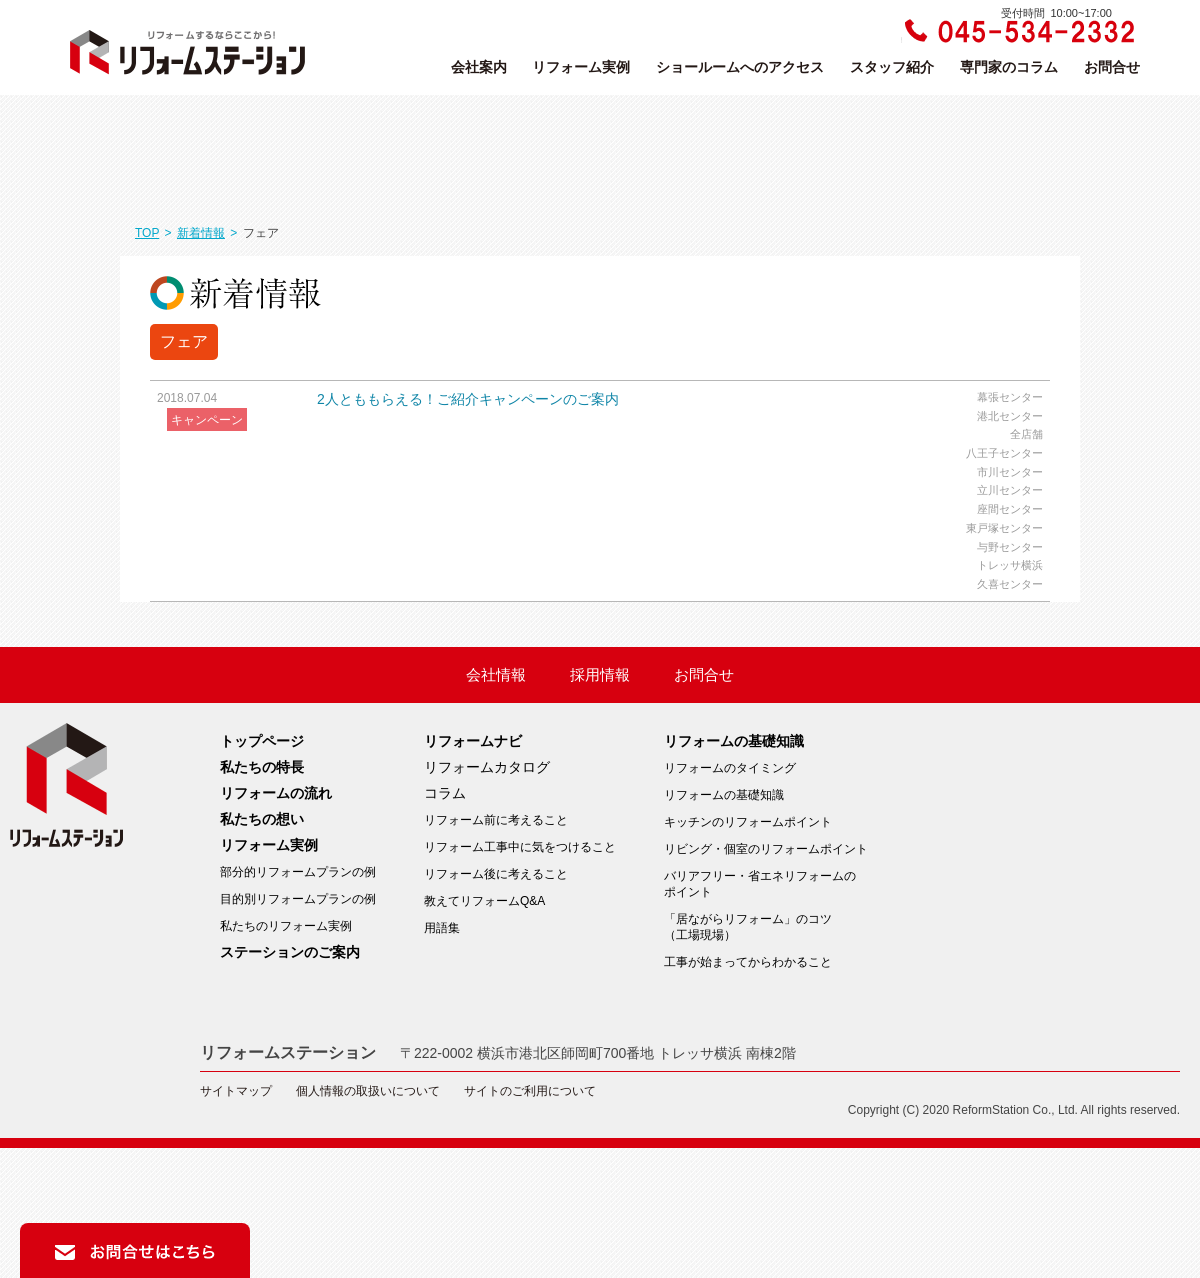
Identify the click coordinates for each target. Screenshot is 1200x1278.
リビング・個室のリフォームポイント (766, 849)
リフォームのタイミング (730, 768)
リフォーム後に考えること (496, 874)
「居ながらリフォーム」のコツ (766, 927)
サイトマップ (236, 1091)
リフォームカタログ (487, 767)
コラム (445, 793)
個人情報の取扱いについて (368, 1091)
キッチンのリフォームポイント (748, 822)
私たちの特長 (262, 767)
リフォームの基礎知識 (734, 741)
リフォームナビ (473, 741)
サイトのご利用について (530, 1091)
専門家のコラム (1009, 67)
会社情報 (496, 675)
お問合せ (1112, 67)
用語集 (442, 928)
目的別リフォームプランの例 (298, 899)
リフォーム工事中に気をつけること (520, 847)
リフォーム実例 (581, 67)
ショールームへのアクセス (740, 67)
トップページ (262, 741)
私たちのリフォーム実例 (286, 926)
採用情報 (600, 675)
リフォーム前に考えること (496, 820)
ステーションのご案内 (290, 952)
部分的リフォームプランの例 (298, 872)
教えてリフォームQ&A (484, 901)
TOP (147, 233)
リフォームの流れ (276, 793)
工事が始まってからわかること (748, 962)
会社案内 (479, 67)
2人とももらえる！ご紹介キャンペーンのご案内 (468, 399)
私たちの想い (262, 819)
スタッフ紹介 (892, 67)
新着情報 (201, 233)
